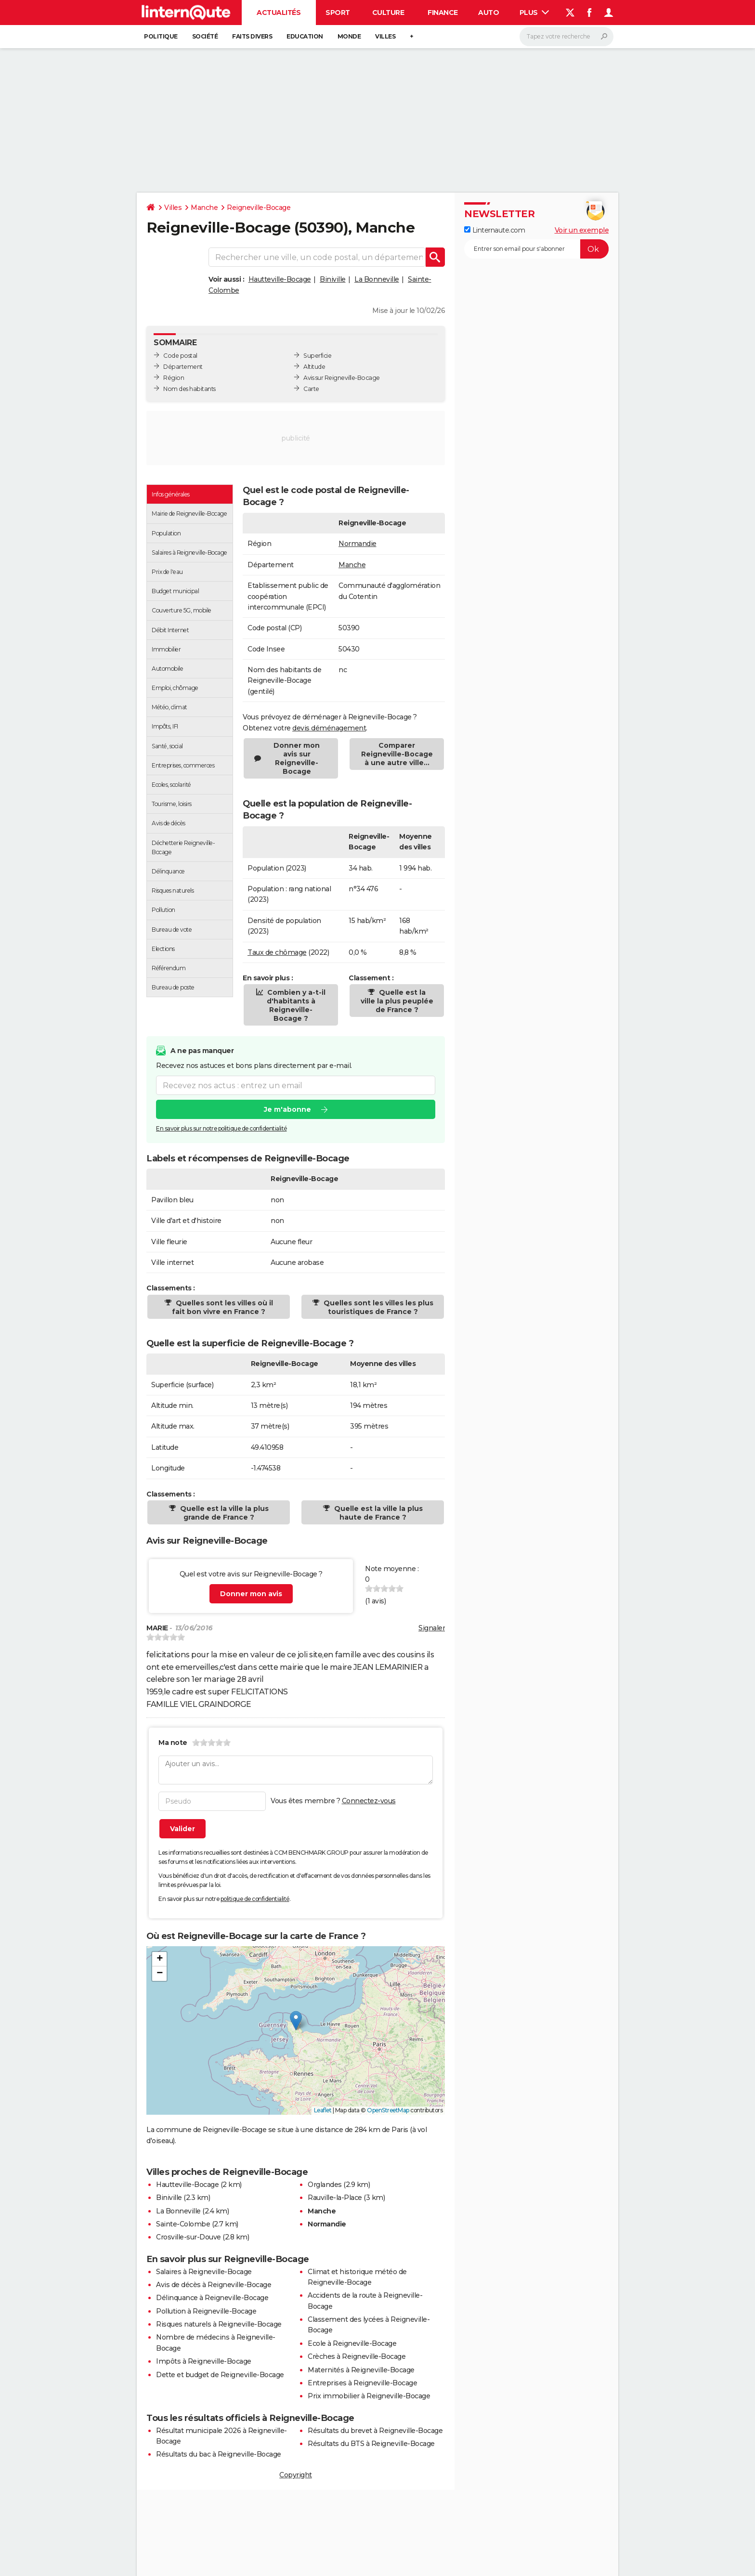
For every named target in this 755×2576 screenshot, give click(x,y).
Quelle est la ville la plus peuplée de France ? (397, 1001)
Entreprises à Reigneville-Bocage (362, 2383)
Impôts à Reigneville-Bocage (203, 2361)
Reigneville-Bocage (258, 207)
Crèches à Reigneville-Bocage (356, 2356)
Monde (349, 36)
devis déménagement (329, 728)
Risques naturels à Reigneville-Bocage (219, 2324)
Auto (488, 12)
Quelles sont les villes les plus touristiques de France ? (377, 1307)
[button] (296, 2020)
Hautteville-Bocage (279, 279)
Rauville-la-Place (335, 2197)
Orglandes (325, 2184)
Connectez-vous (369, 1800)
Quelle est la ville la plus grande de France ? (223, 1513)
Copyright (295, 2475)
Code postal (180, 355)
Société (205, 36)
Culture (388, 12)
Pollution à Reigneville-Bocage (206, 2311)
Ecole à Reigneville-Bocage (352, 2343)
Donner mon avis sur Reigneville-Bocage (296, 758)
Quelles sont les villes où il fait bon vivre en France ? (222, 1307)
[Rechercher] (566, 36)
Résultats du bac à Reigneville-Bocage (218, 2454)
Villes (385, 36)
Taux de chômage (277, 952)
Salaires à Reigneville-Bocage (204, 2271)
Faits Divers (252, 36)
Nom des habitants (189, 388)
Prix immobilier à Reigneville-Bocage (369, 2396)
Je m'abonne (287, 1110)
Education (304, 36)
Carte (311, 388)
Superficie (317, 355)
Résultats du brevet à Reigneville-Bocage (375, 2430)
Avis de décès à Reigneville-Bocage (213, 2284)
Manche (204, 207)
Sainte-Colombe (183, 2224)
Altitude (314, 366)
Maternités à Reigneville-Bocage (361, 2370)
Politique (161, 36)
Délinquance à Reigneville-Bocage (212, 2297)
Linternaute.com (494, 230)
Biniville (333, 279)
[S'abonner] (536, 249)
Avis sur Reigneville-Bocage (341, 377)
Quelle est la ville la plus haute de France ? (377, 1513)
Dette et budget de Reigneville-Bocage (220, 2374)
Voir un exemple (582, 230)
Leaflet (323, 2110)
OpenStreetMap (388, 2110)
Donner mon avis (251, 1593)
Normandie (357, 543)
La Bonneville (376, 279)
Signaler (431, 1628)
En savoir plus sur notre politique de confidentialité (221, 1128)
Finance (443, 12)
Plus (534, 12)
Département (183, 366)
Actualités (278, 12)
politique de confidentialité (255, 1898)
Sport (337, 12)
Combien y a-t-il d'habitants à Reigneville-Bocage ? (295, 1005)
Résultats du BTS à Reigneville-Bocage (371, 2443)
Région (173, 377)
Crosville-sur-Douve (188, 2237)
